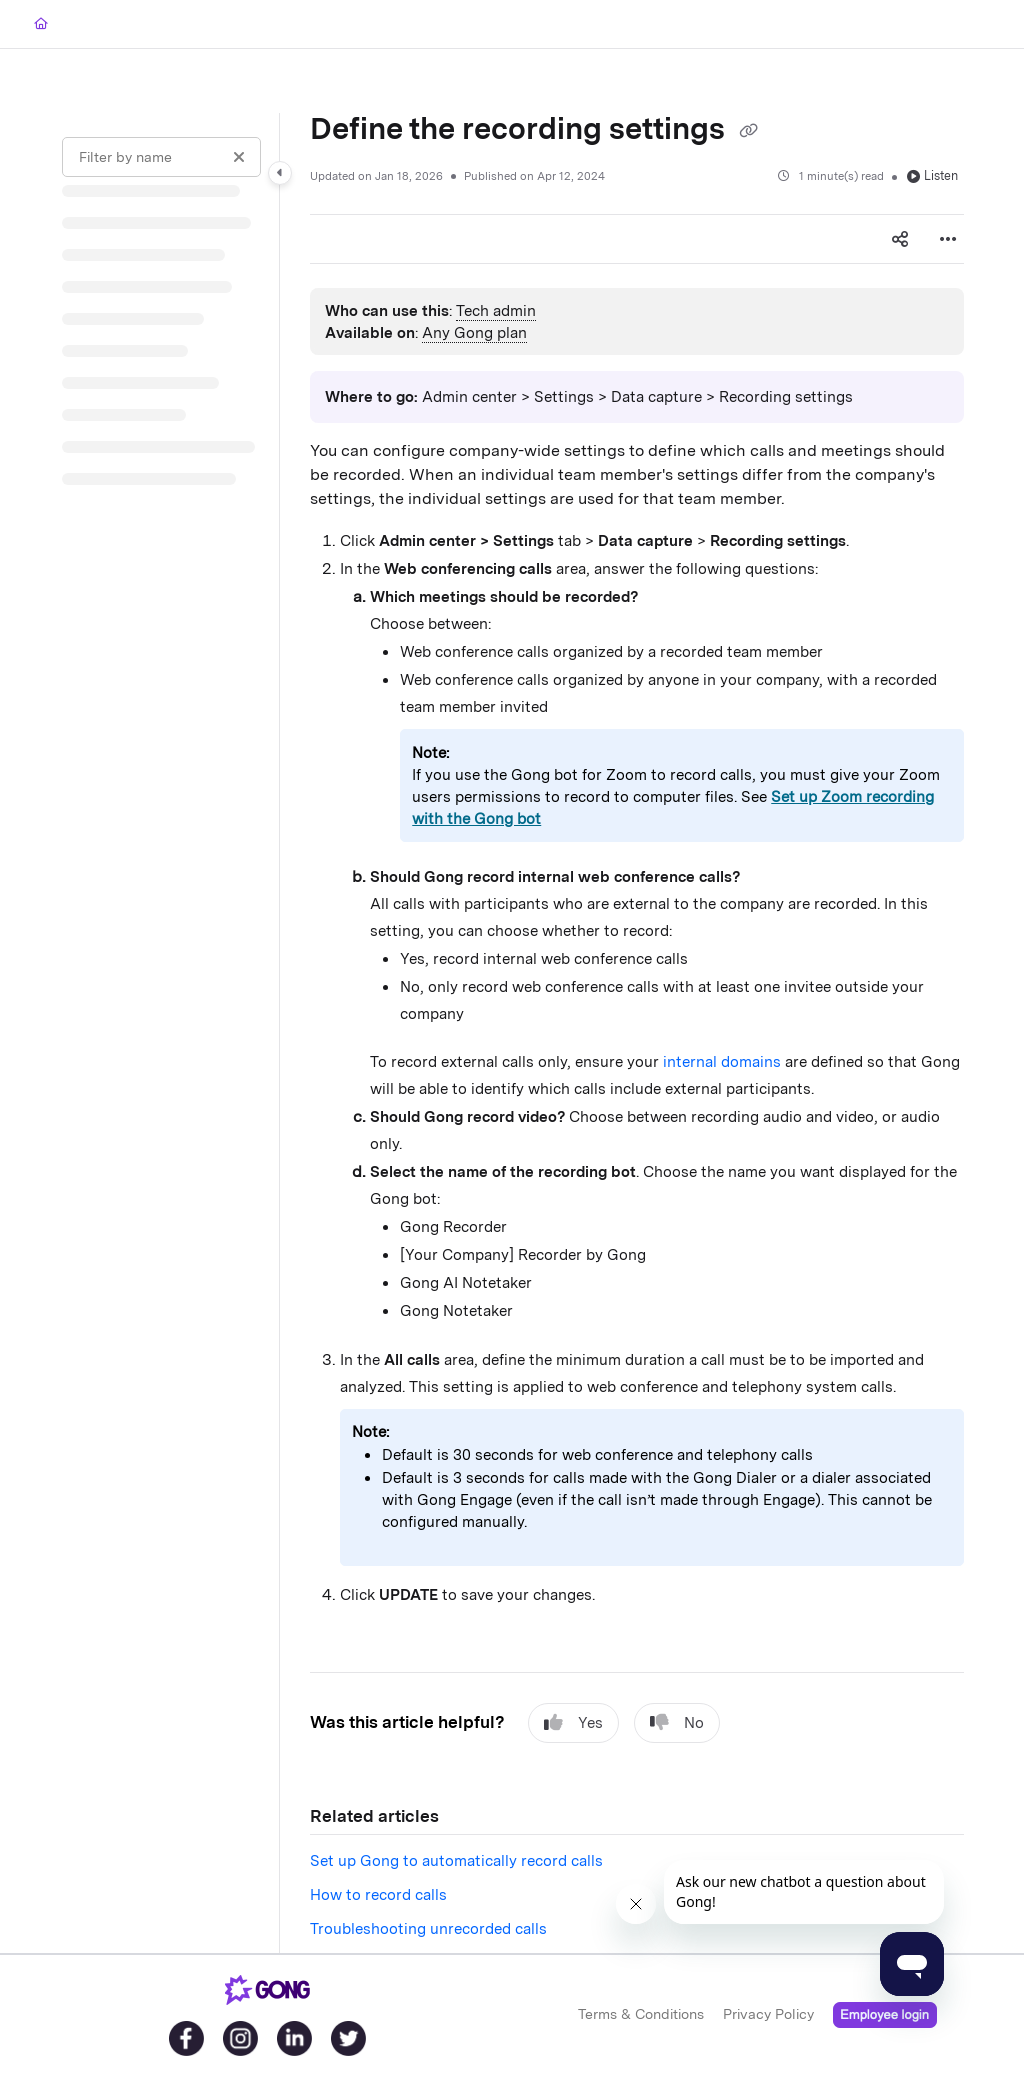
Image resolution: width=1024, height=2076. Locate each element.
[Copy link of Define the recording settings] (748, 131)
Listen (932, 175)
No (677, 1722)
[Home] (41, 24)
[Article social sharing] (900, 239)
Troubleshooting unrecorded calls (428, 1929)
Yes (573, 1722)
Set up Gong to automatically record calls (456, 1861)
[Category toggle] (280, 173)
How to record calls (378, 1895)
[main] (637, 1033)
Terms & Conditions (641, 2014)
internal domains (722, 1062)
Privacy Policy (768, 2014)
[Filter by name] (161, 157)
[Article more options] (948, 239)
